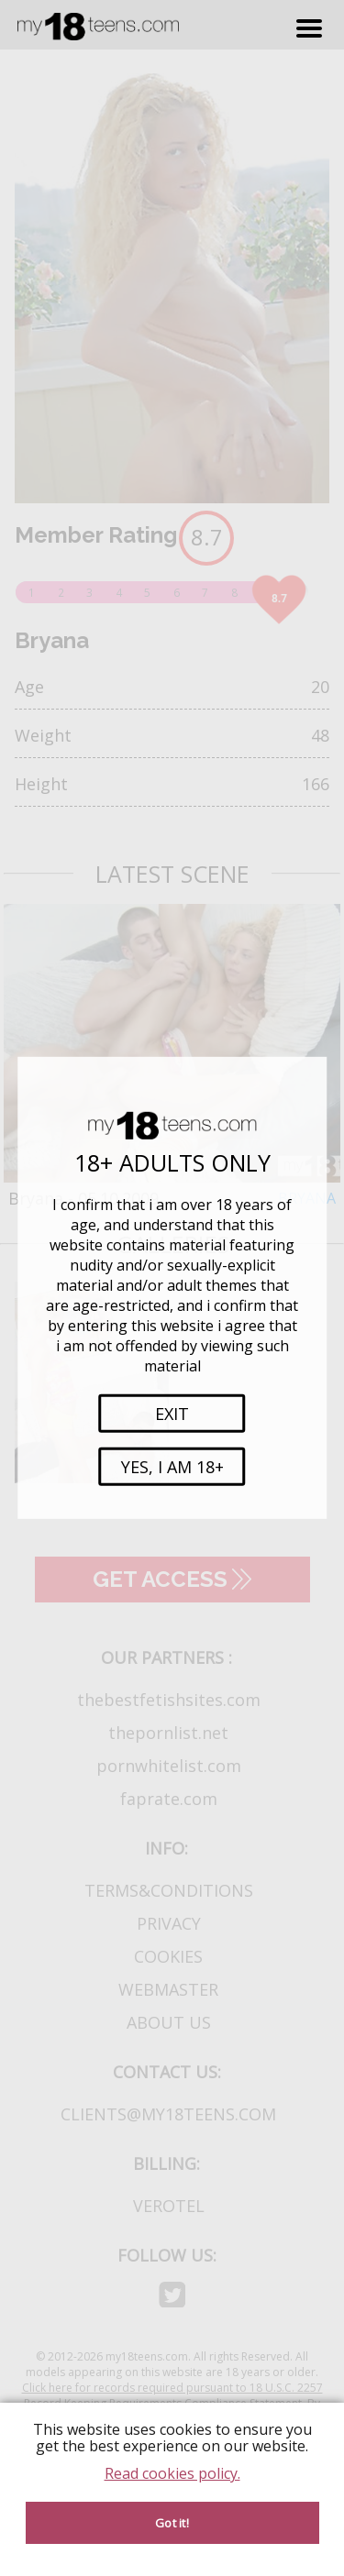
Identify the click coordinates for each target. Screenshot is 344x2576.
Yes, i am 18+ (172, 1467)
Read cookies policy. (172, 2473)
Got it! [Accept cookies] (172, 2523)
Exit (172, 1414)
